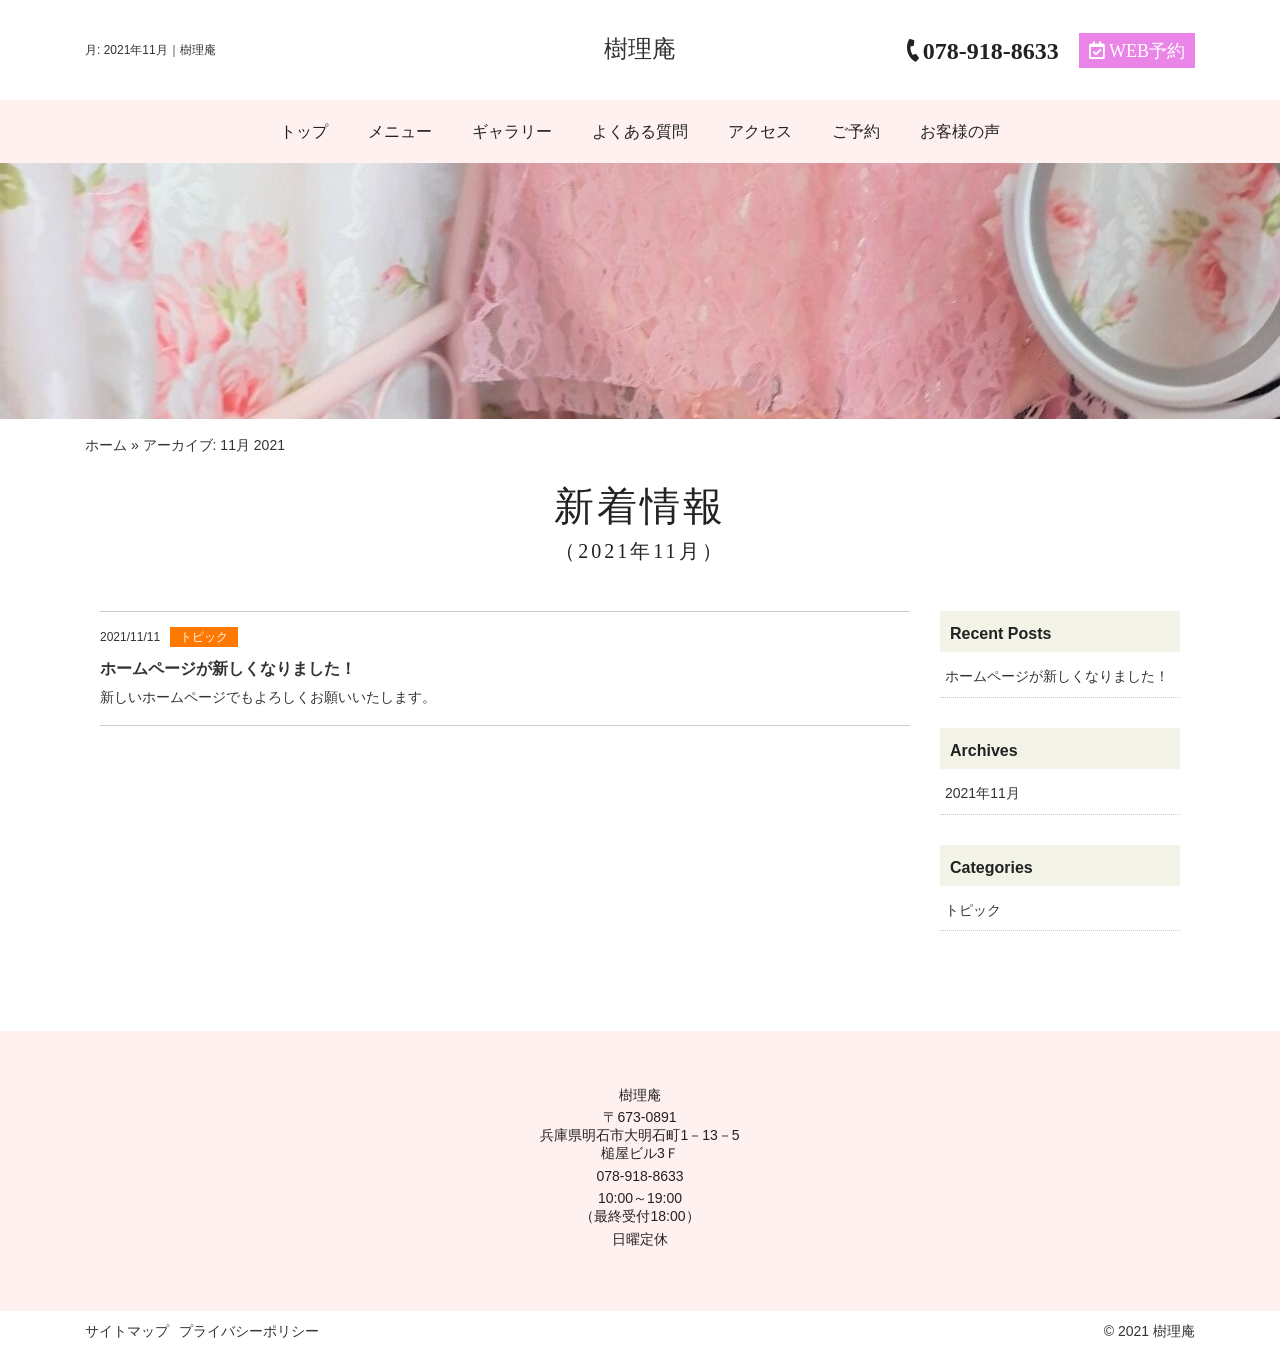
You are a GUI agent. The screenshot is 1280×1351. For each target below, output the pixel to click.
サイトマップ (127, 1331)
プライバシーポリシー (249, 1331)
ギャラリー (512, 131)
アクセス (760, 131)
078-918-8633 (639, 1176)
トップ (304, 131)
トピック (973, 910)
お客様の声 (960, 131)
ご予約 (856, 131)
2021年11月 (982, 793)
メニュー (400, 131)
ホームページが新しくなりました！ (1057, 676)
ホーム (106, 445)
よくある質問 (640, 131)
